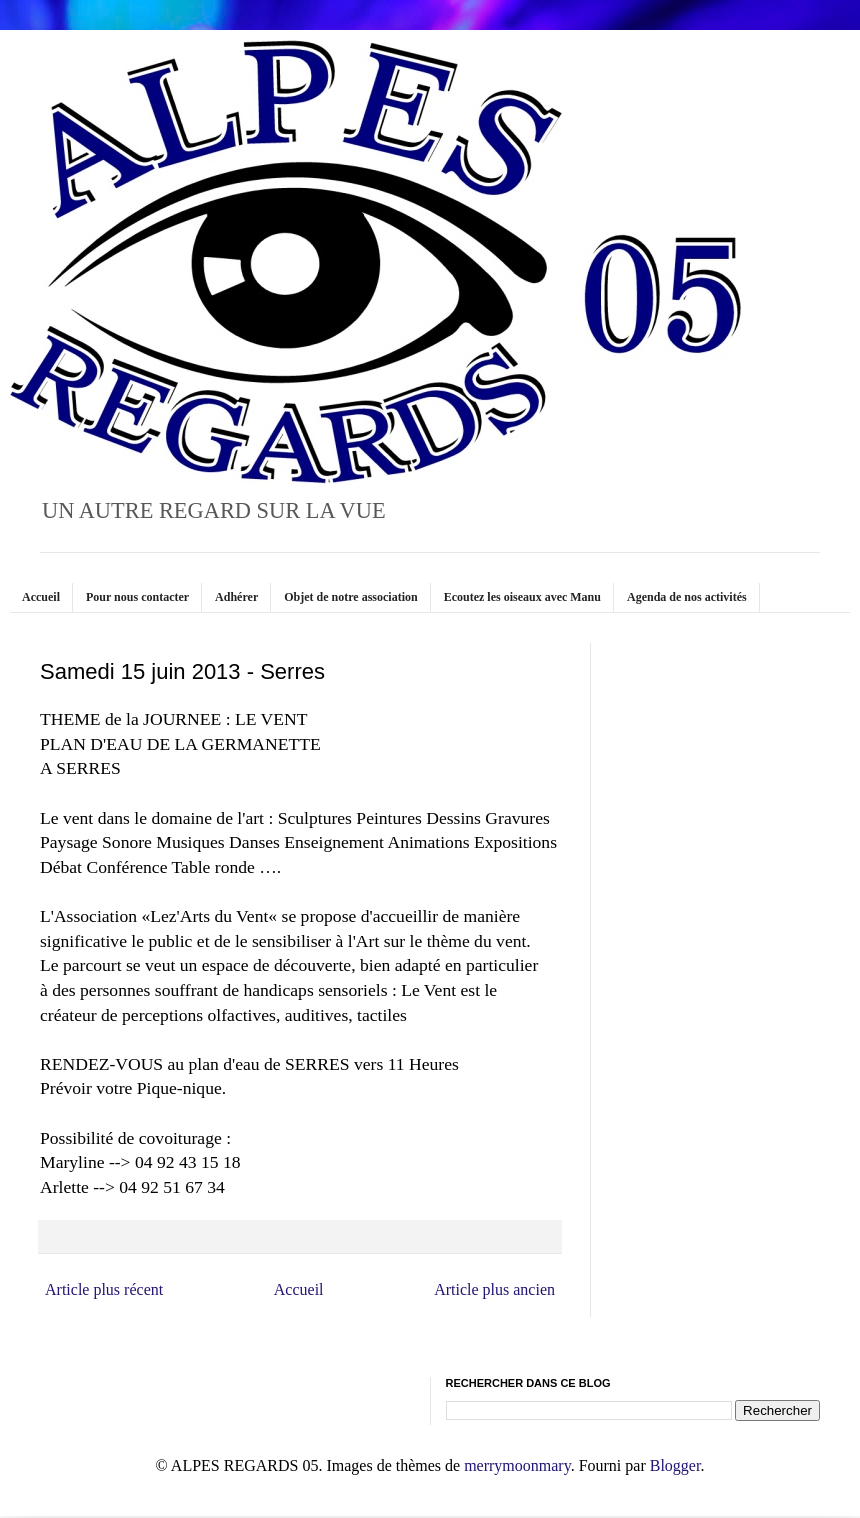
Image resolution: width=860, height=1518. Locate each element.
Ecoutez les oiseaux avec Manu (522, 597)
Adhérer (236, 597)
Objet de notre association (350, 597)
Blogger (675, 1465)
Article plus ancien (494, 1289)
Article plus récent (104, 1289)
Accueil (41, 597)
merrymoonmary (517, 1465)
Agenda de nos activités (687, 597)
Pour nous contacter (137, 597)
